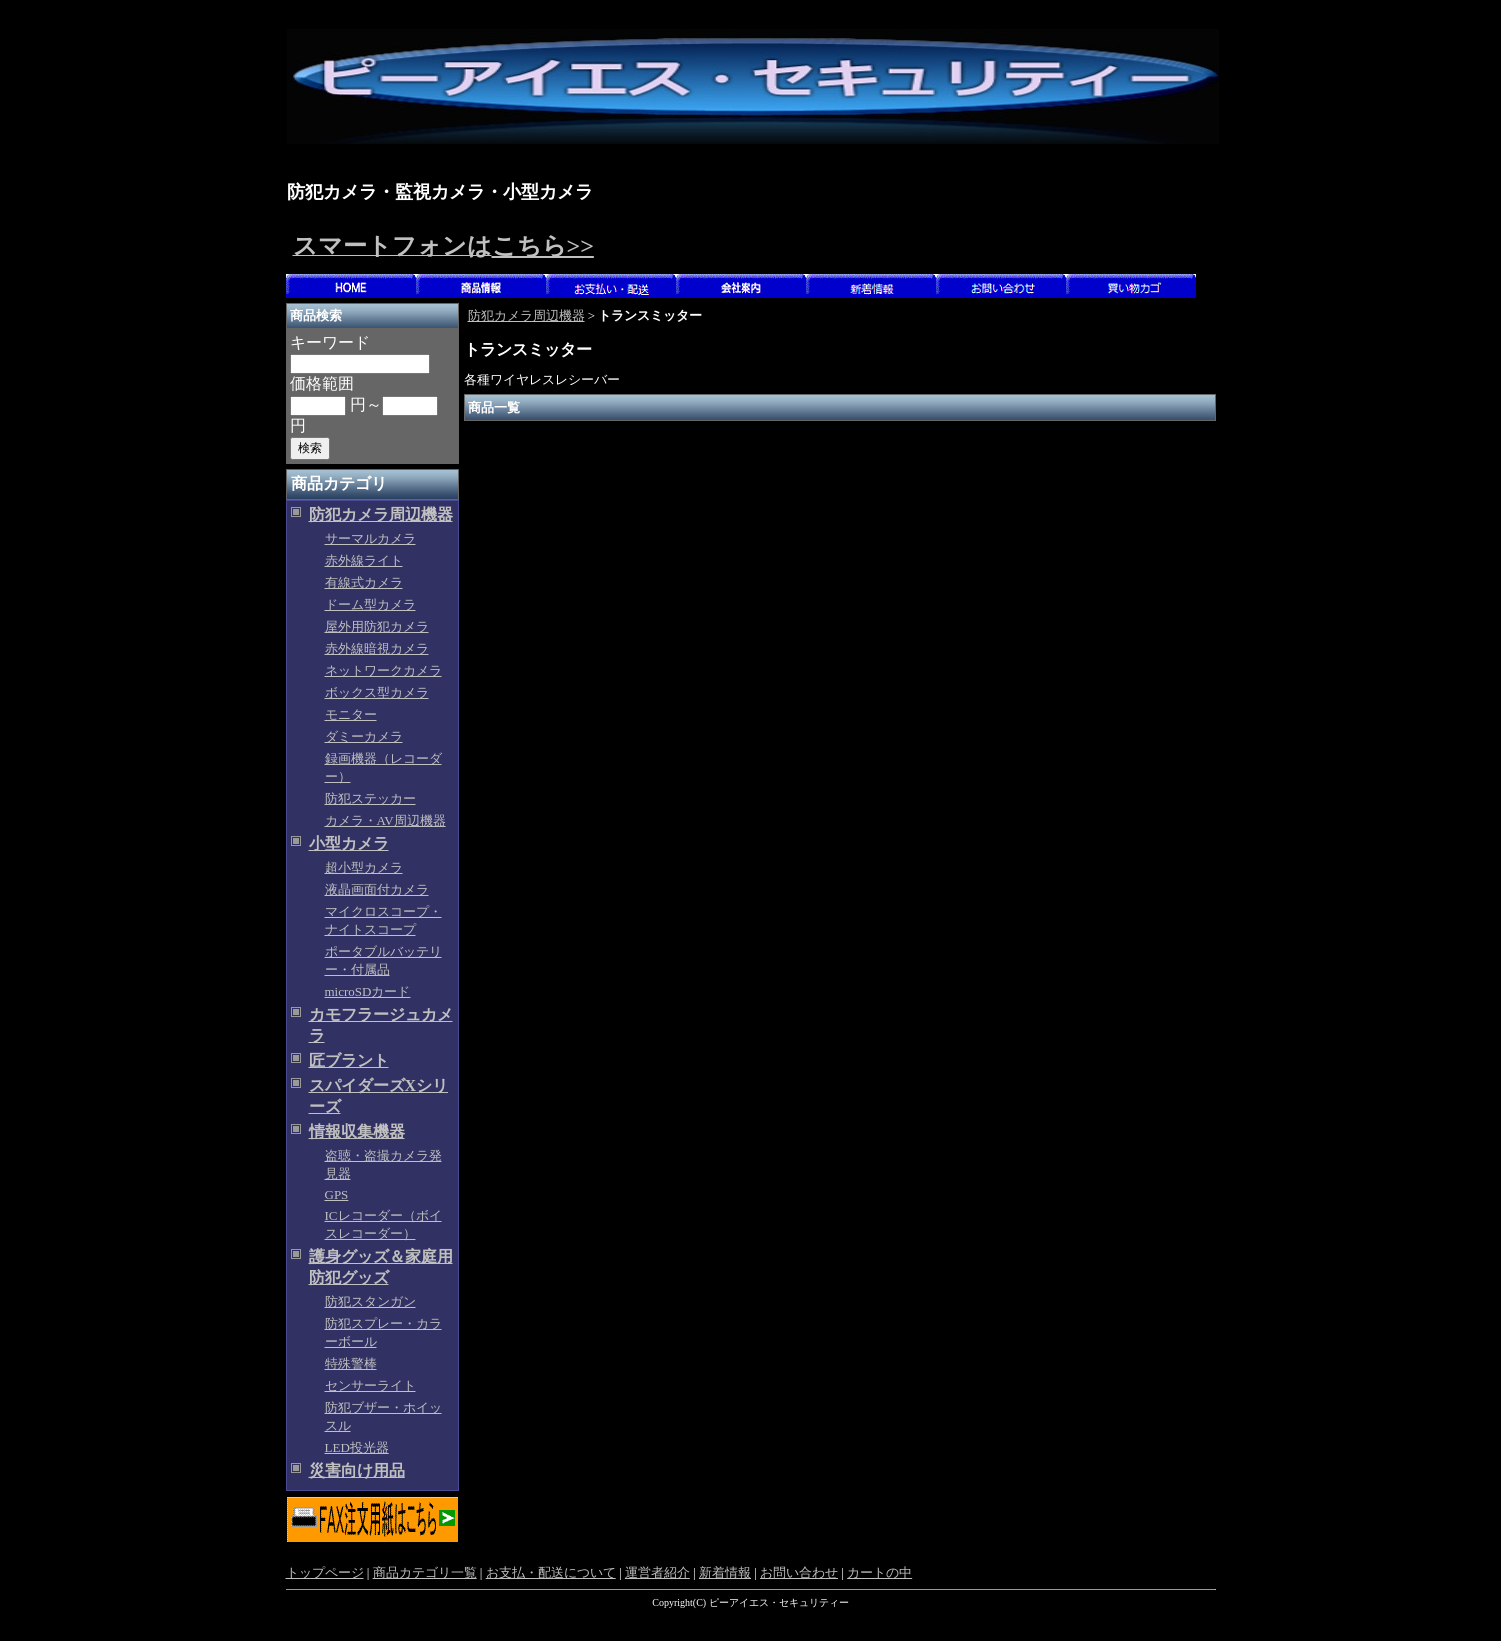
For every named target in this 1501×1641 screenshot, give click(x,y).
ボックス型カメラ (377, 692)
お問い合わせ (799, 1572)
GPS (337, 1194)
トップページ (325, 1572)
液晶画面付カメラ (377, 889)
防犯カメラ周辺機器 (381, 514)
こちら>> (543, 246)
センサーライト (370, 1385)
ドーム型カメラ (370, 604)
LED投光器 (357, 1447)
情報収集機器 (357, 1131)
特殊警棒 (351, 1363)
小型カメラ (349, 843)
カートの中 (879, 1572)
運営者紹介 (657, 1572)
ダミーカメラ (364, 736)
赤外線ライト (364, 560)
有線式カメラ (364, 582)
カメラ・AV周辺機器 (385, 820)
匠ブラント (349, 1060)
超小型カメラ (364, 867)
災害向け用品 (357, 1470)
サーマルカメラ (370, 538)
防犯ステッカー (370, 798)
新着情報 (725, 1572)
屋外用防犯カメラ (377, 626)
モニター (351, 714)
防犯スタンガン (370, 1301)
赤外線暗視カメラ (377, 648)
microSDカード (368, 991)
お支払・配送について (551, 1572)
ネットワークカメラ (383, 670)
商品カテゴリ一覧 (425, 1572)
